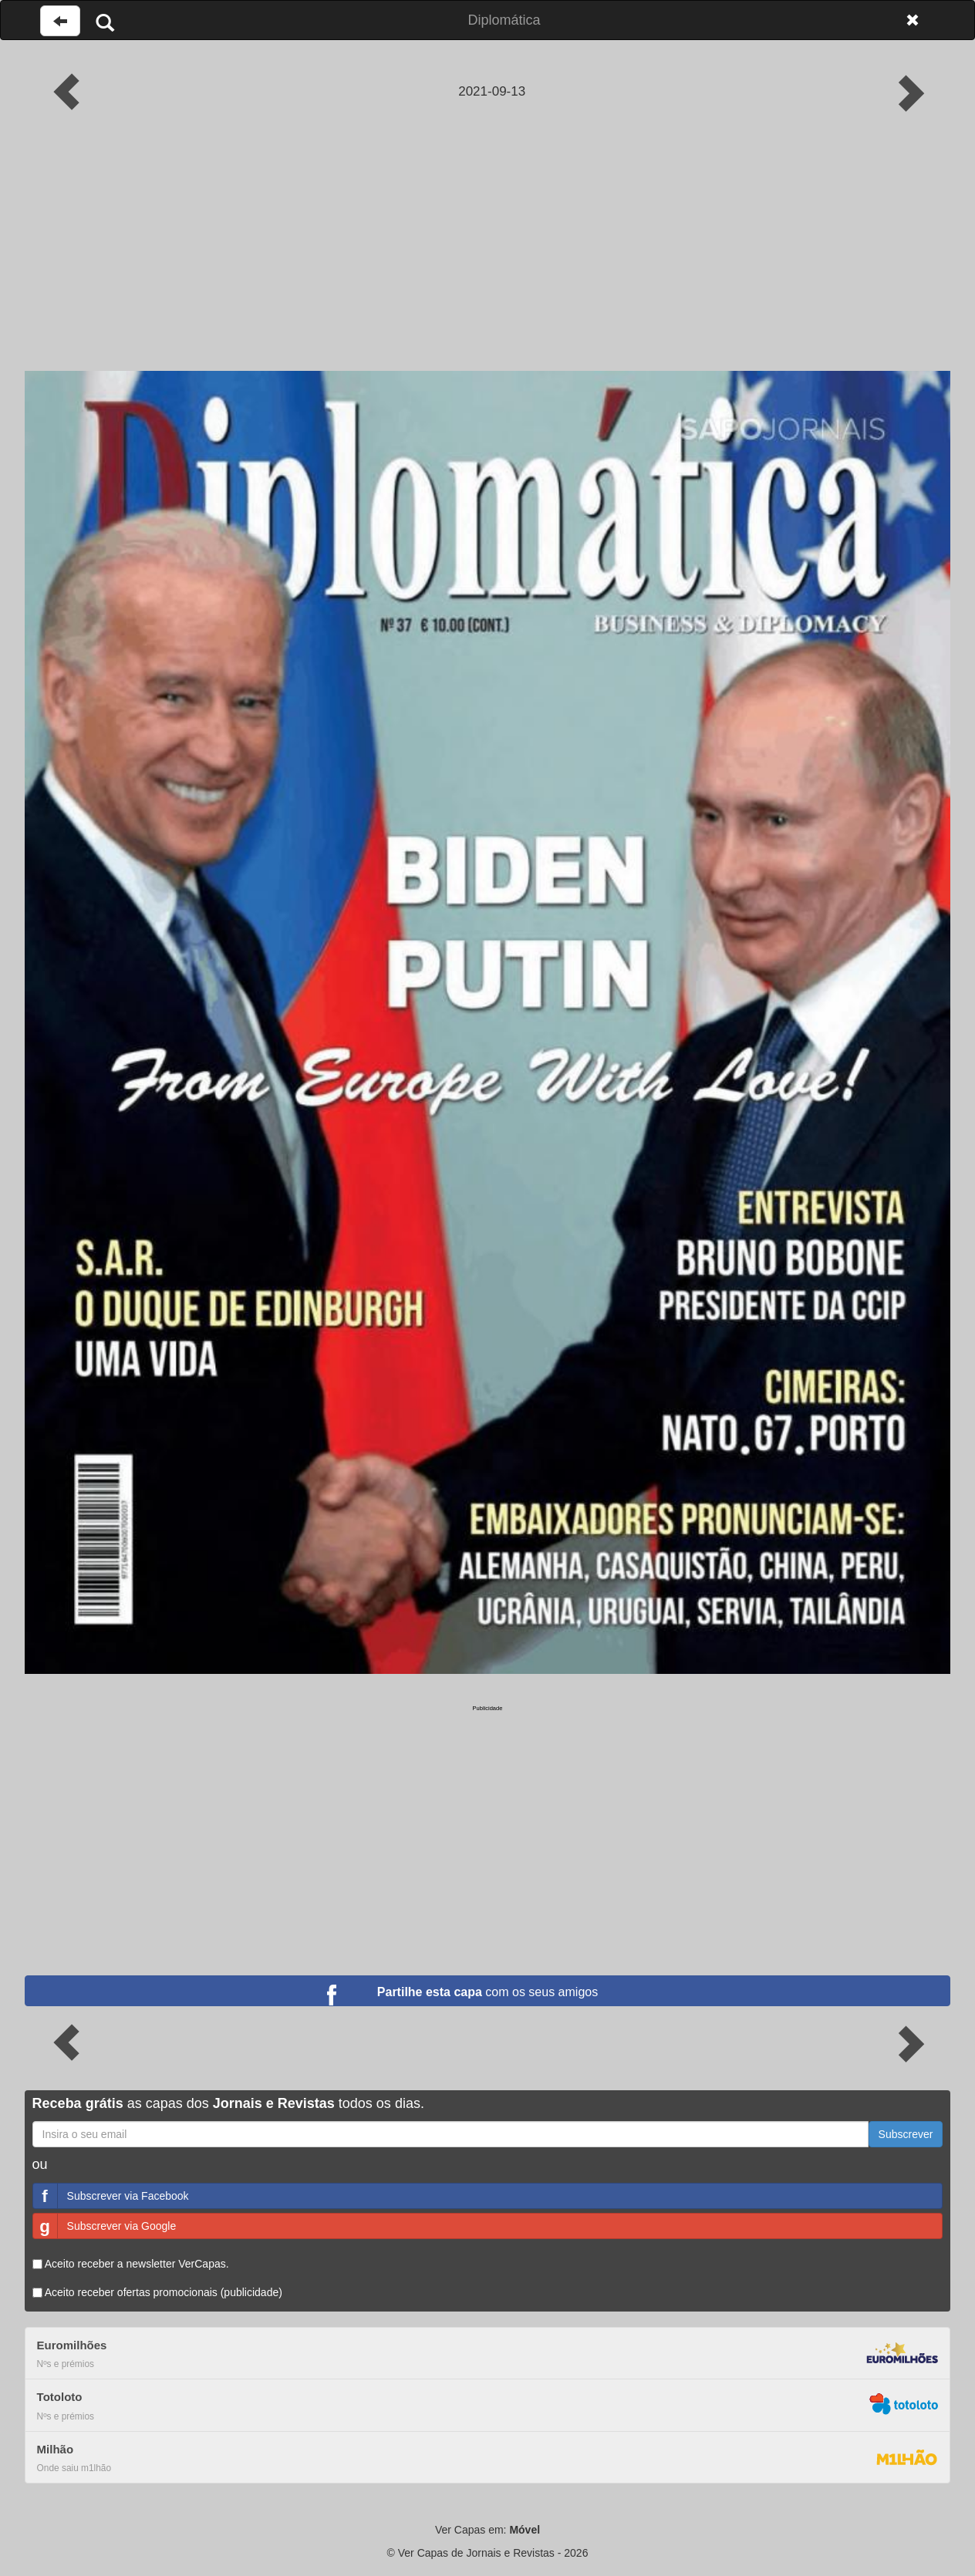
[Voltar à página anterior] (60, 20)
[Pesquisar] (105, 22)
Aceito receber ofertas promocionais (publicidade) (157, 2292)
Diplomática (503, 20)
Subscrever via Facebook (111, 2196)
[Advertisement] (487, 255)
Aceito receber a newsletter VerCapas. (130, 2264)
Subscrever (906, 2134)
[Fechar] (912, 20)
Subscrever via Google (105, 2226)
